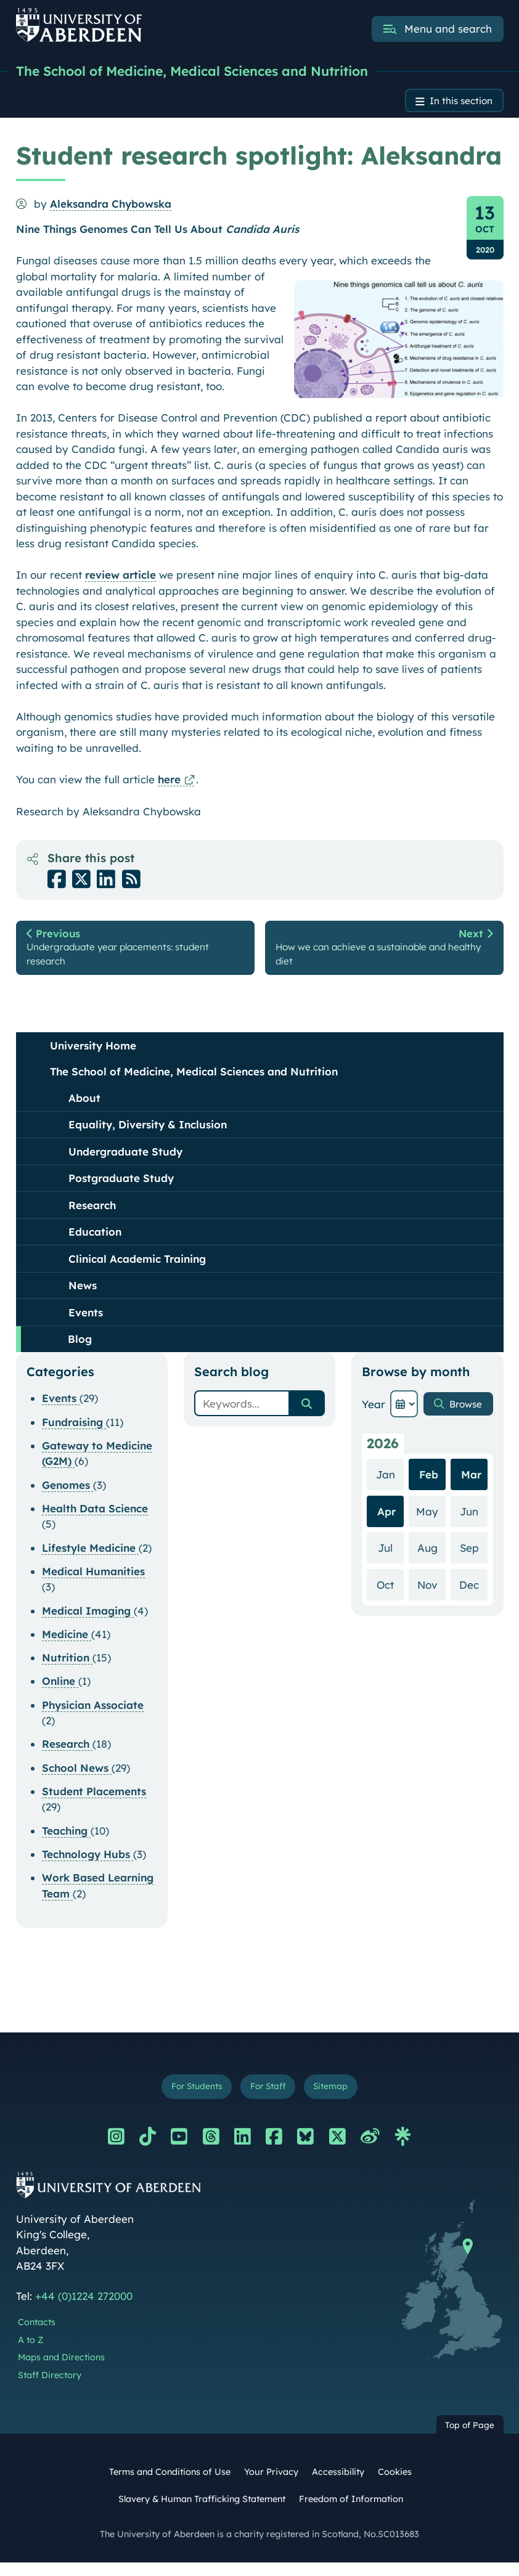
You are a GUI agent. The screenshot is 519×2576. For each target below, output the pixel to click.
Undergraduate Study (125, 1162)
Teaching (66, 1841)
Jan (388, 1485)
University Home (93, 1056)
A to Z (30, 2352)
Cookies (395, 2485)
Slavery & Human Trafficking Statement (201, 2511)
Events (85, 1322)
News (82, 1296)
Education (94, 1242)
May (430, 1521)
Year (371, 1414)
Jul (390, 1558)
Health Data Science (95, 1518)
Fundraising (74, 1432)
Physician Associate (93, 1715)
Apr (385, 1521)
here (169, 784)
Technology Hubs (87, 1864)
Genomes (67, 1495)
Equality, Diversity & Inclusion (147, 1135)
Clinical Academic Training (137, 1269)
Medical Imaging (88, 1621)
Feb (428, 1485)
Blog (80, 1349)
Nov (431, 1595)
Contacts (36, 2335)
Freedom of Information (351, 2511)
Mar (471, 1485)
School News (77, 1778)
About (84, 1108)
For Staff (269, 2099)
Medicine (66, 1644)
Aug (430, 1558)
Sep (473, 1558)
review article (120, 579)
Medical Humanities (93, 1581)
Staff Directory (49, 2388)
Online (60, 1691)
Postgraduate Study (121, 1189)
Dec (473, 1595)
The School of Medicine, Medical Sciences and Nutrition (218, 72)
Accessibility (338, 2485)
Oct (389, 1595)
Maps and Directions (61, 2370)
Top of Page (469, 2437)
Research (92, 1215)
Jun (474, 1521)
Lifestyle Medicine (90, 1558)
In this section (456, 104)
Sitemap (338, 2099)
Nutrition (67, 1668)
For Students (190, 2099)
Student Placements (94, 1801)
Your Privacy (271, 2485)
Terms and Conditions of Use (170, 2485)
